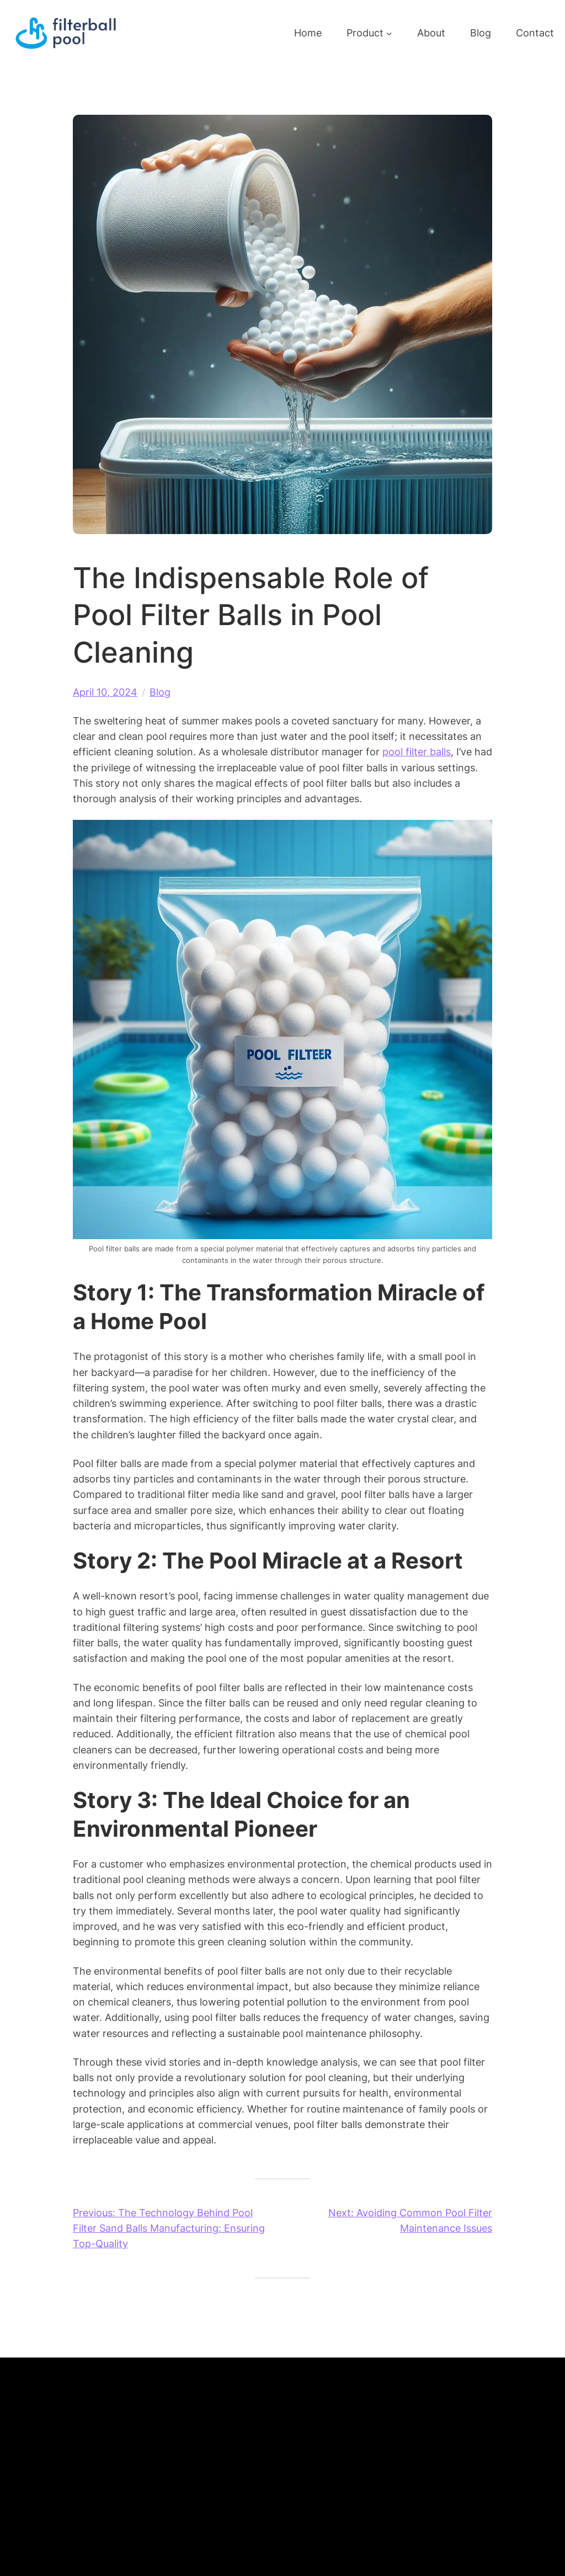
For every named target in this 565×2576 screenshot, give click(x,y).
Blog (160, 692)
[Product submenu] (389, 33)
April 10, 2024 (105, 692)
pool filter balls (416, 752)
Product (365, 33)
